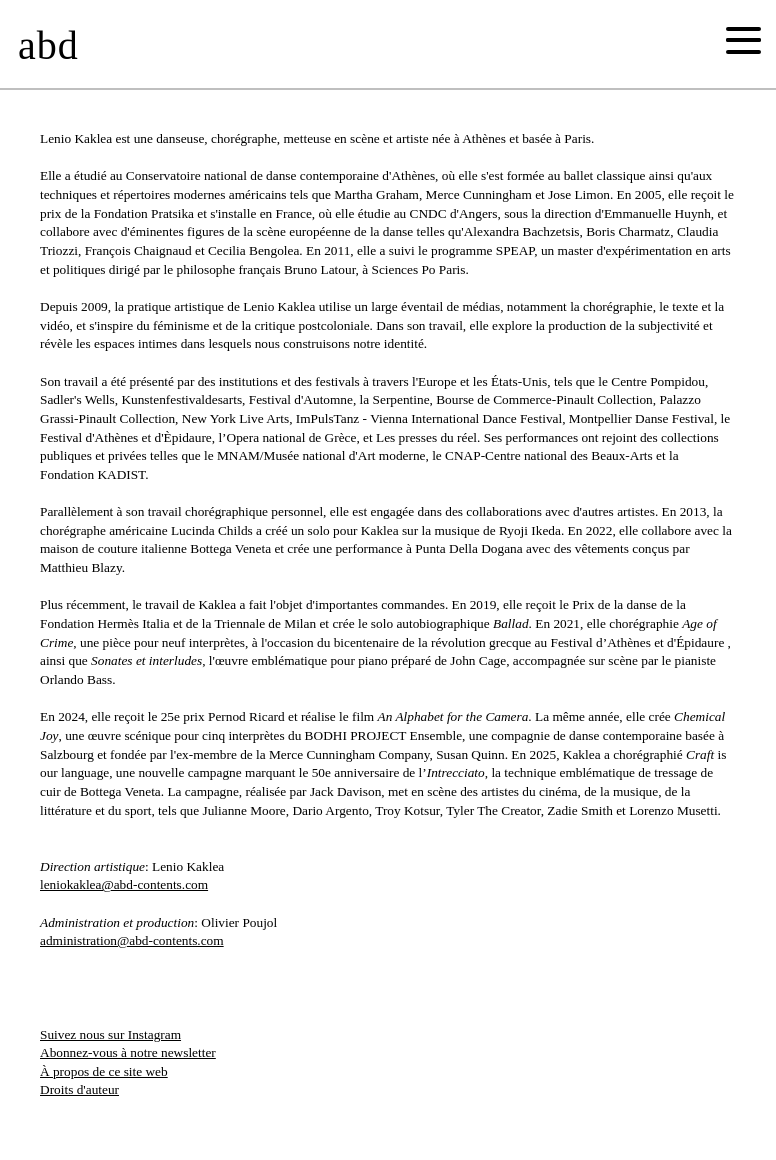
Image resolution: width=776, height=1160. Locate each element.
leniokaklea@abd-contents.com (124, 884)
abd (48, 45)
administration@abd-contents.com (132, 940)
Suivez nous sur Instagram (110, 1034)
